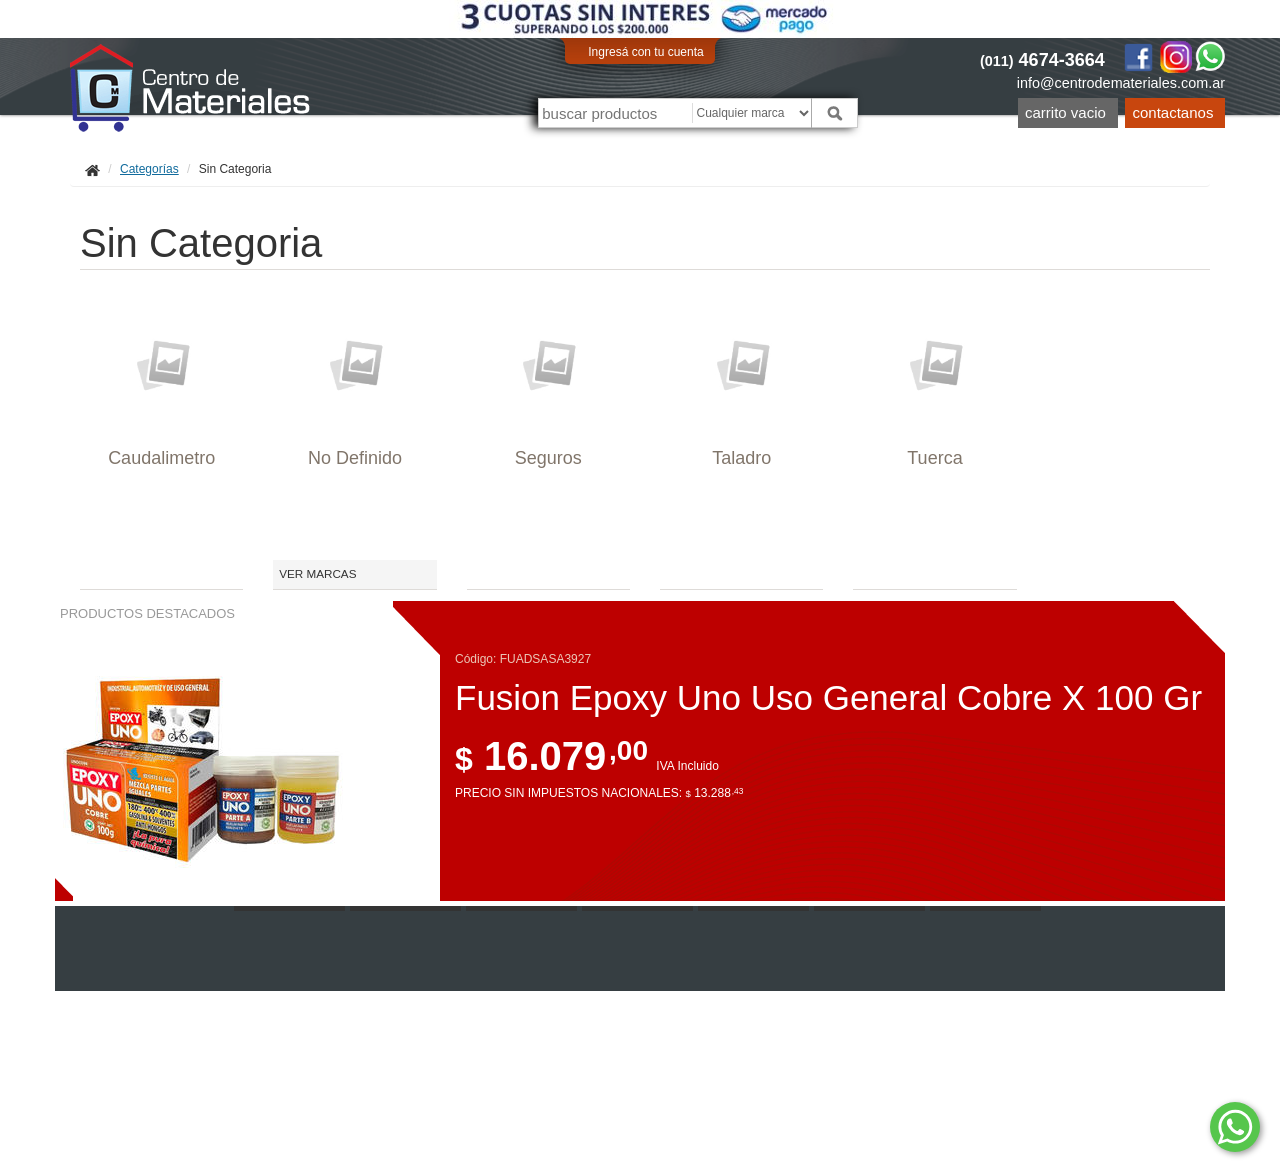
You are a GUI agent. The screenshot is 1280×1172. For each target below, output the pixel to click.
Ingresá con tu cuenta (645, 52)
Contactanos (1173, 112)
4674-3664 (1042, 60)
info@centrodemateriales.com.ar (1121, 83)
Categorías (149, 169)
